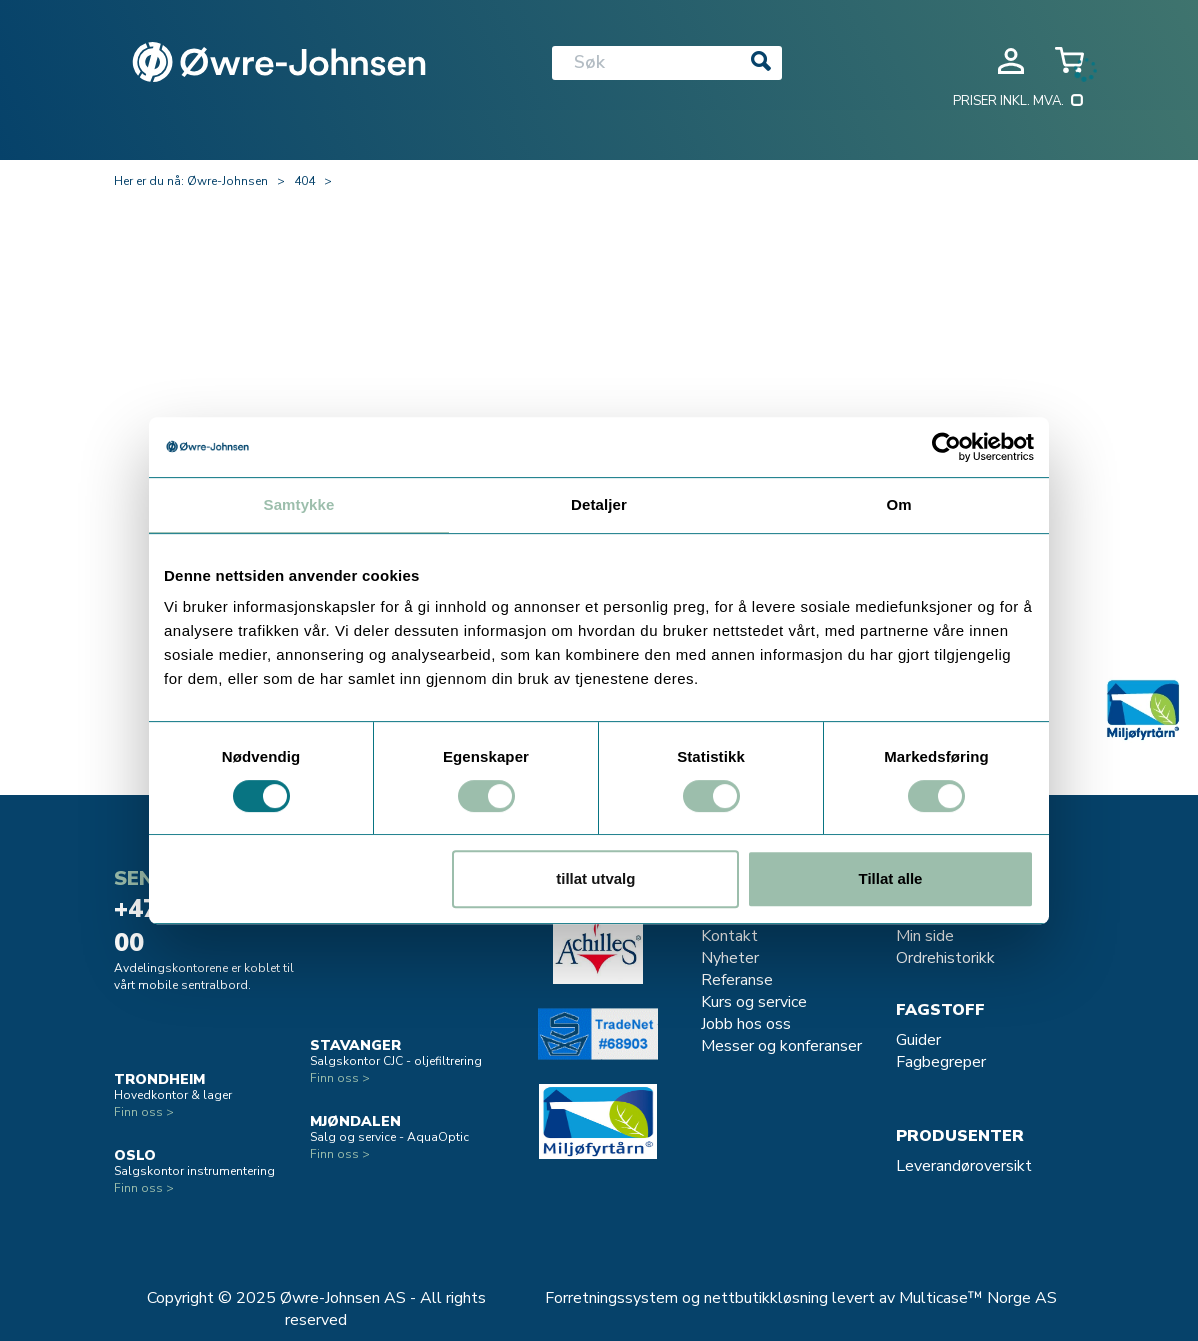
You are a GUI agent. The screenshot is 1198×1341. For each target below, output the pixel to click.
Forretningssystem (611, 1298)
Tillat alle (890, 878)
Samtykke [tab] (299, 504)
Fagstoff (940, 1010)
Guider (918, 1040)
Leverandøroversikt (964, 1166)
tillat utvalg (595, 878)
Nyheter (730, 958)
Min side (925, 936)
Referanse (737, 980)
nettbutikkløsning (766, 1298)
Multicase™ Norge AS (978, 1298)
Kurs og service (754, 1002)
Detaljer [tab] (599, 504)
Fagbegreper (941, 1062)
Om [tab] (898, 504)
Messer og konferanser (781, 1046)
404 (304, 181)
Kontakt (729, 936)
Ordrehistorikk (945, 958)
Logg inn (1011, 61)
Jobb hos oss (746, 1024)
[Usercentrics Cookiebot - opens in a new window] (946, 447)
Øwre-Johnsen (227, 181)
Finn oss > (144, 1112)
